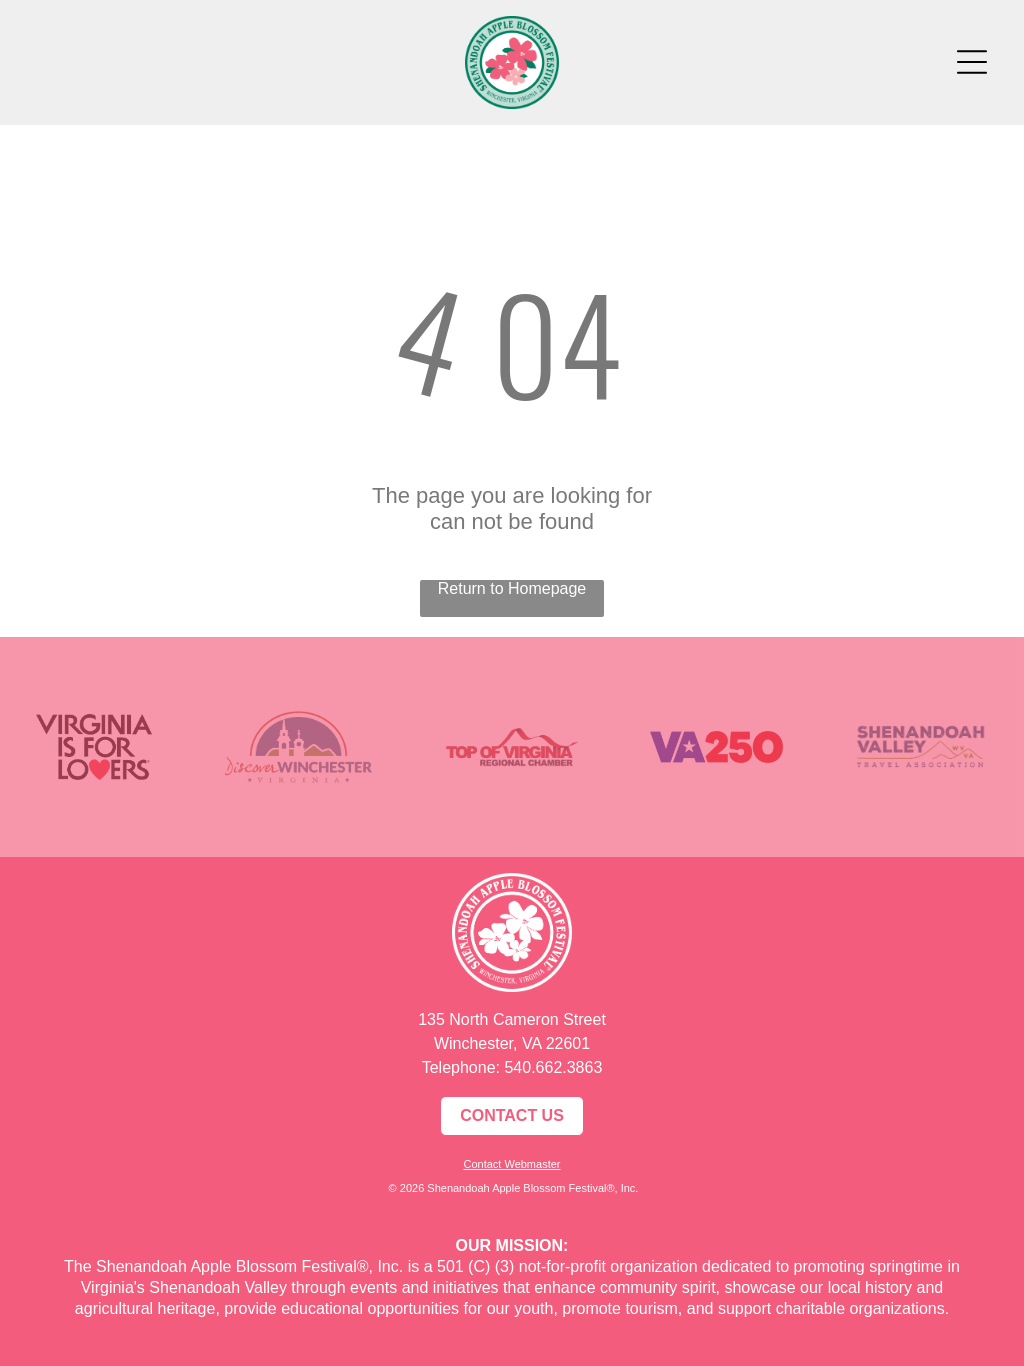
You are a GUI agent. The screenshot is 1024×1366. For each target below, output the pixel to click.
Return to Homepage (512, 588)
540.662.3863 (553, 1067)
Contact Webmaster (511, 1164)
